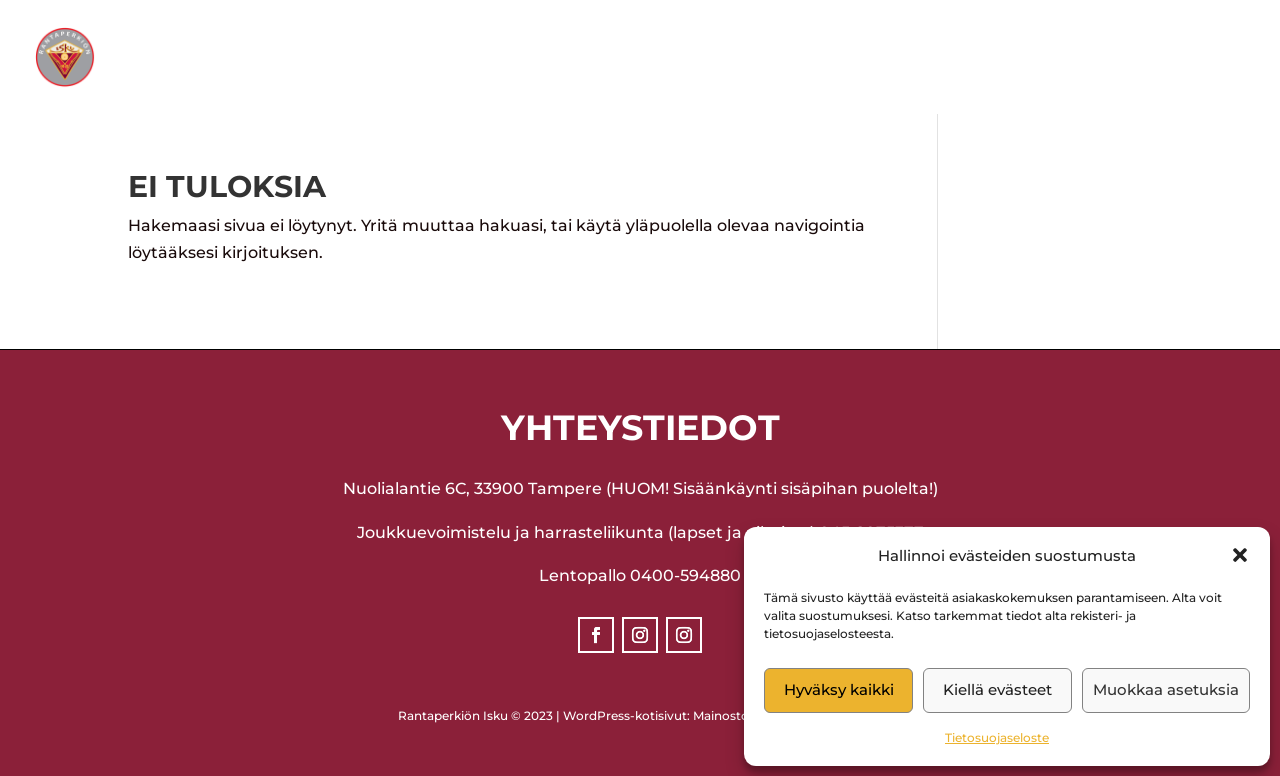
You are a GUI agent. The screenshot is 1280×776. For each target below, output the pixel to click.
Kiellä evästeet (997, 689)
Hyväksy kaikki (839, 689)
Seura (401, 58)
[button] (1240, 555)
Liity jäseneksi (1178, 58)
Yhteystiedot (1018, 58)
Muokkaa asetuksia (1166, 689)
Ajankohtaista (638, 58)
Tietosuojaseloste (997, 737)
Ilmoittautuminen (841, 58)
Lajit (499, 58)
